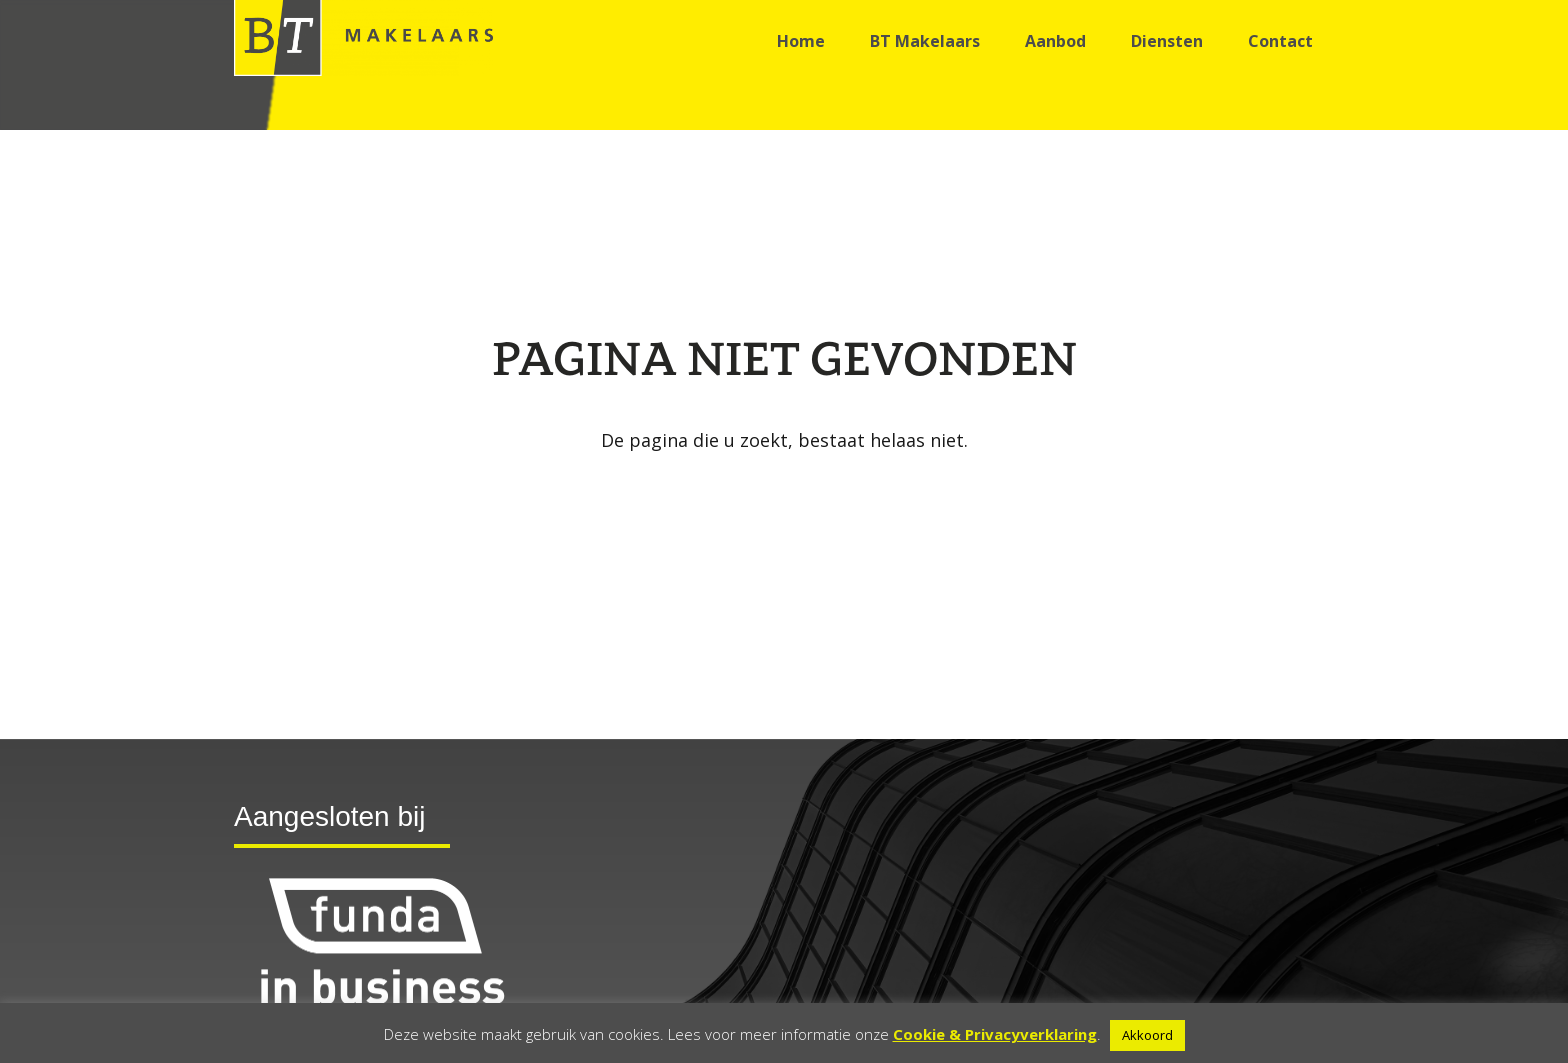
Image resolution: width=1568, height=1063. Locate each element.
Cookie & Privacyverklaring (995, 1034)
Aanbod (1055, 41)
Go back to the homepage (784, 490)
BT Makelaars (925, 41)
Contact (1280, 41)
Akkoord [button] (1147, 1035)
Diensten (1167, 41)
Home (801, 41)
